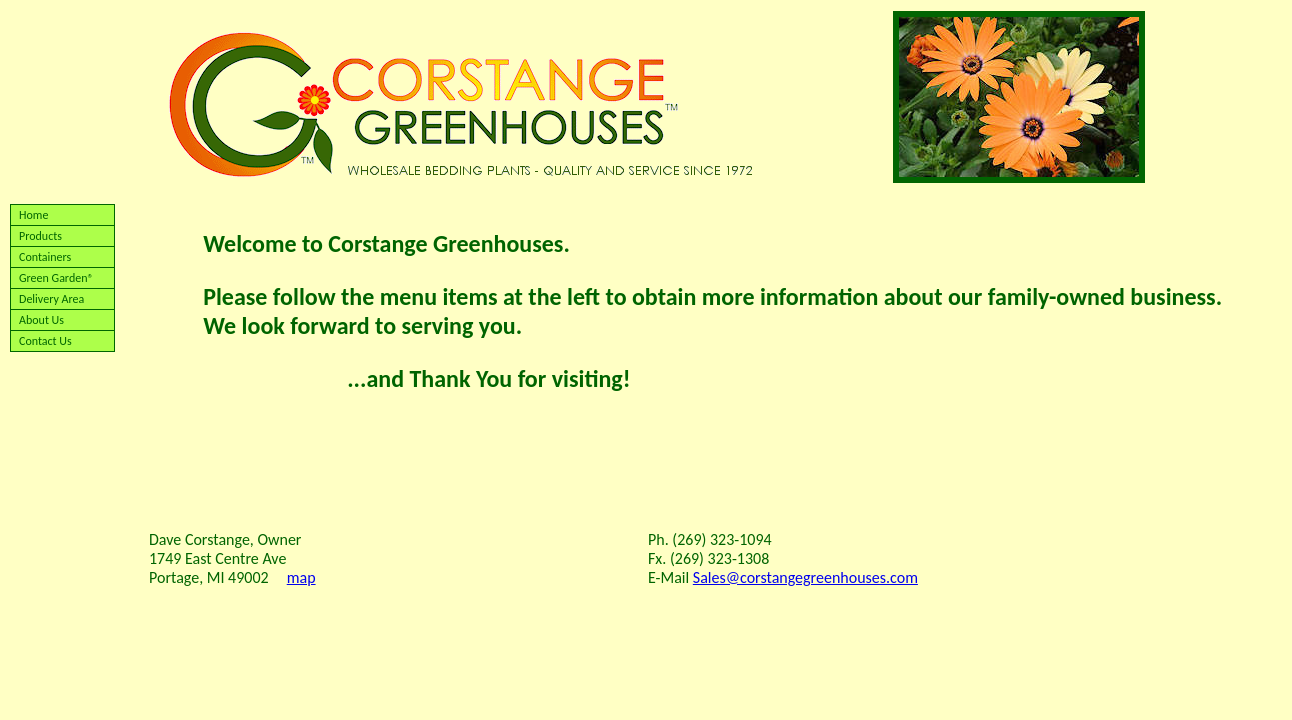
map (301, 577)
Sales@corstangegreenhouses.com (805, 577)
